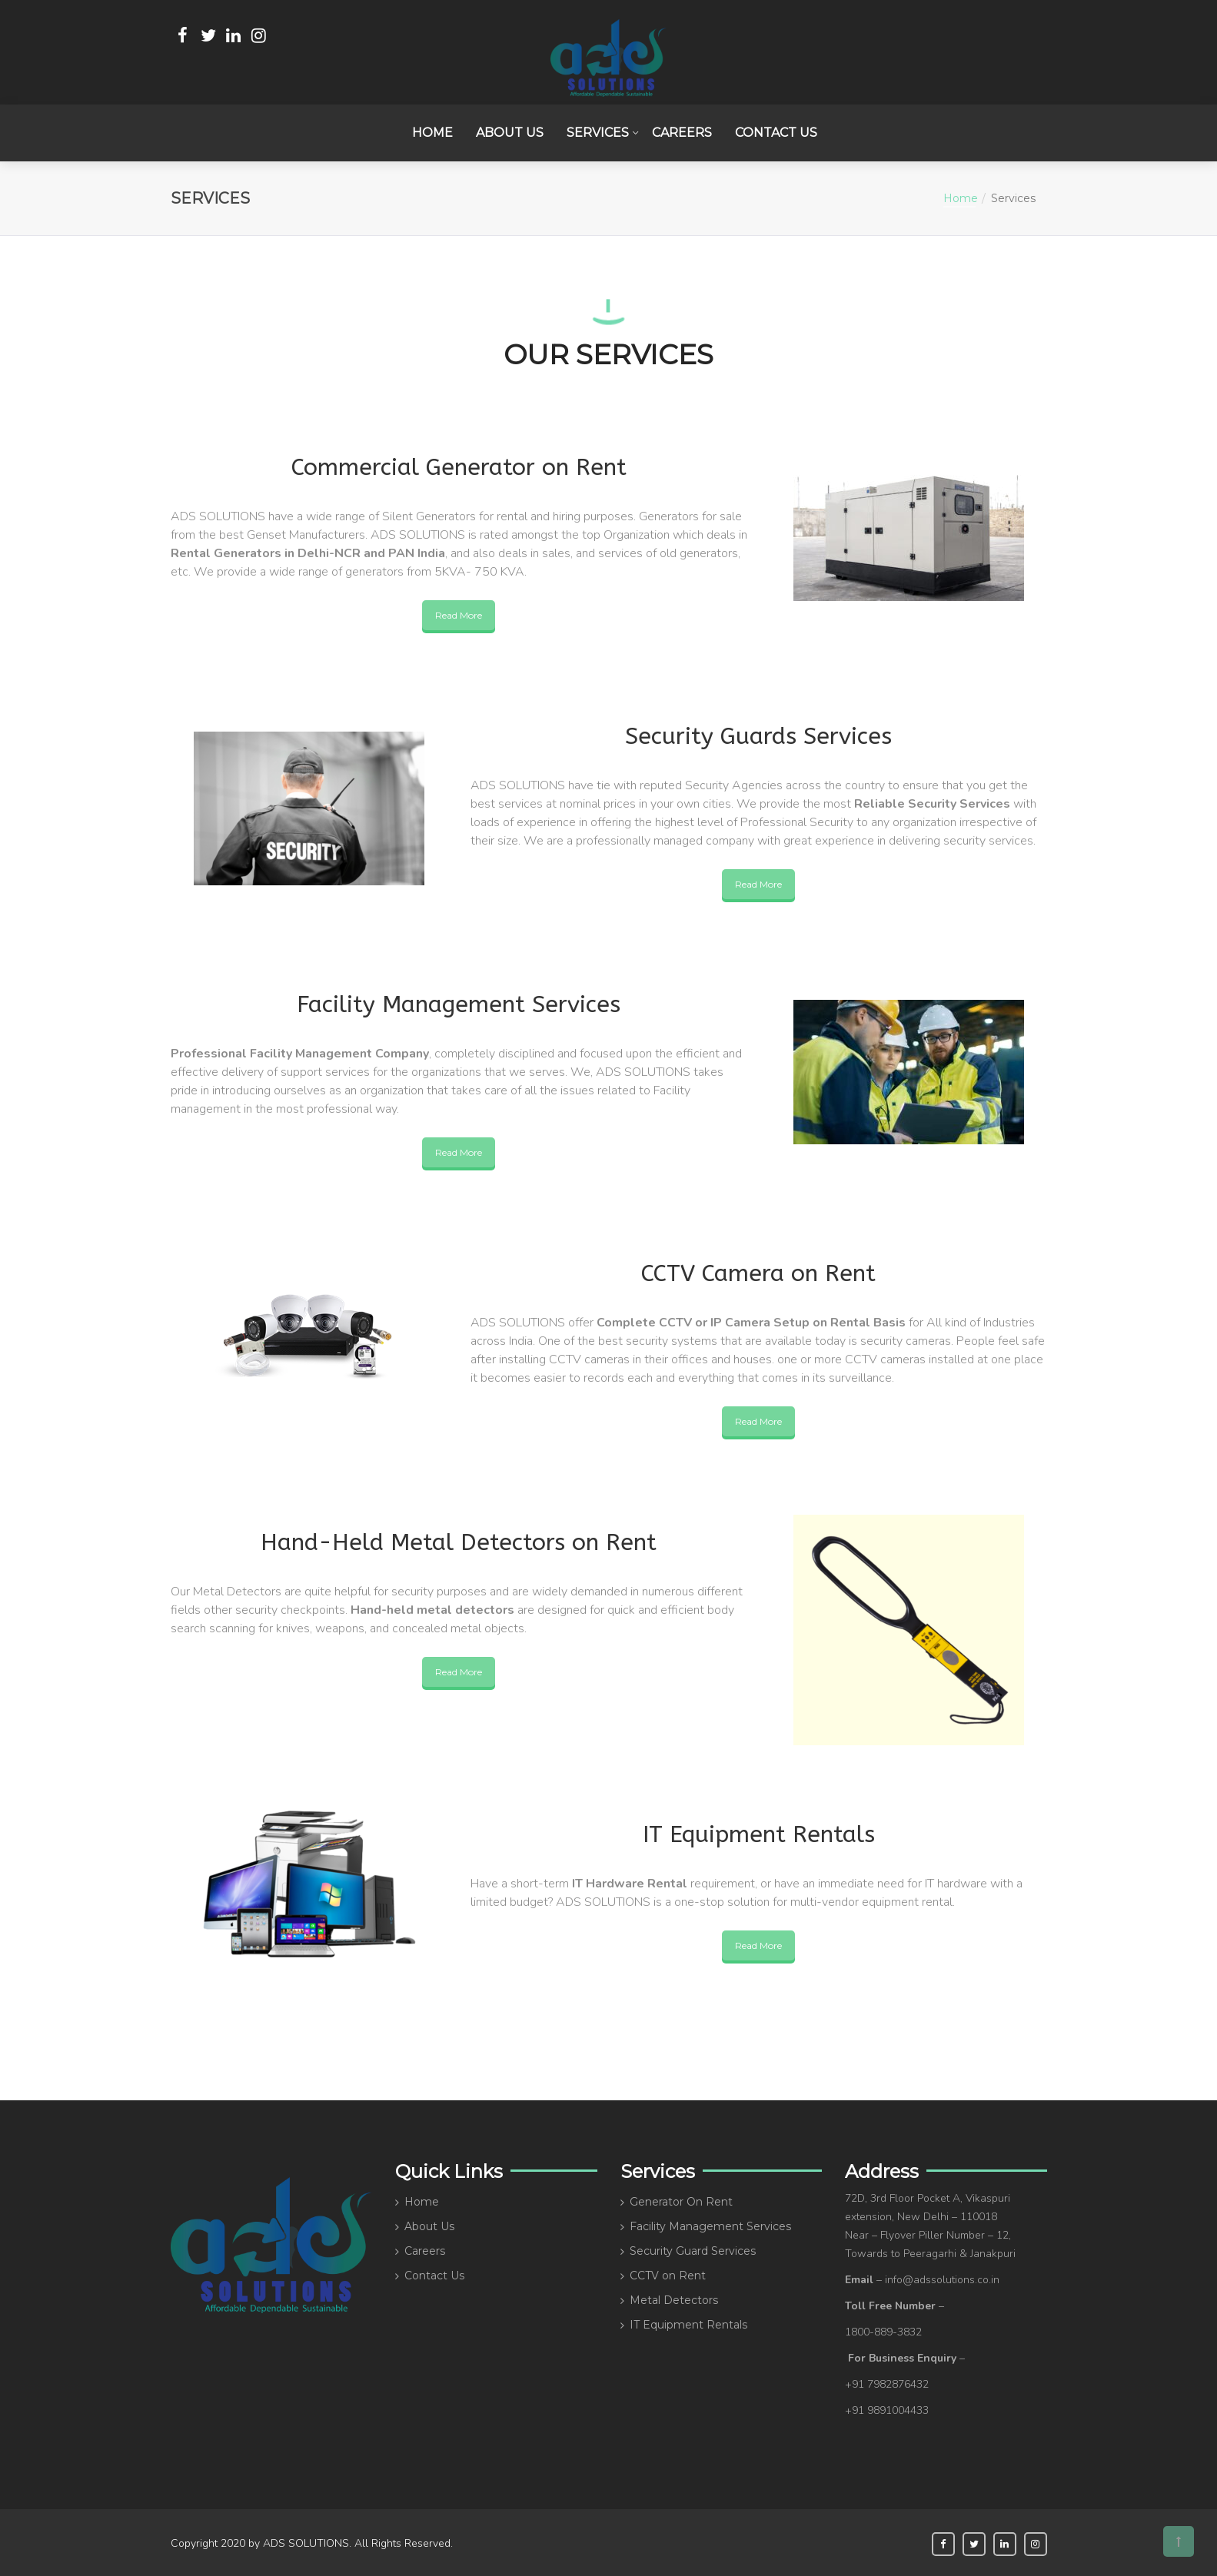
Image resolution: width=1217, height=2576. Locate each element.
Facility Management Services (710, 2224)
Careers (682, 131)
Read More (458, 613)
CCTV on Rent (668, 2273)
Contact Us (776, 131)
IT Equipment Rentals (688, 2322)
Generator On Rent (681, 2199)
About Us (510, 131)
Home (432, 131)
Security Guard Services (693, 2249)
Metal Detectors (674, 2298)
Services (598, 131)
